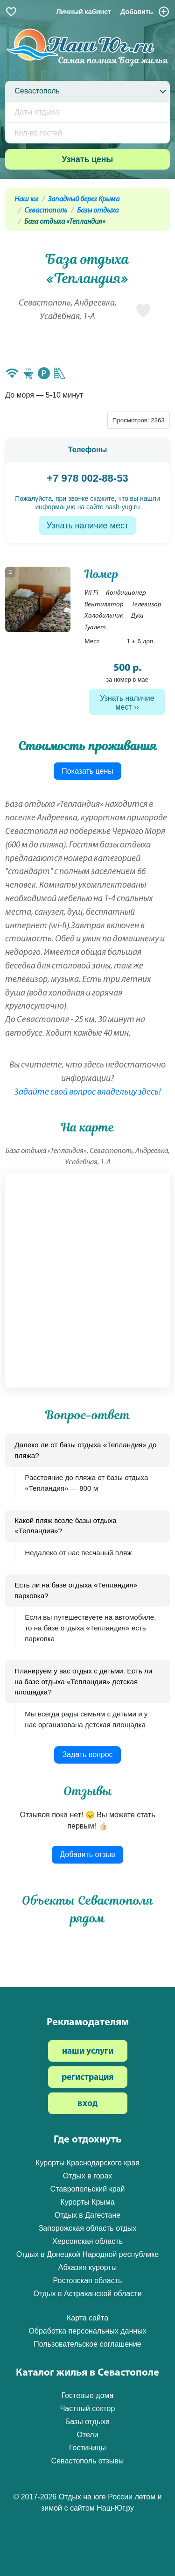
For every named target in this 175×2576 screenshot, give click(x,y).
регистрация (88, 2077)
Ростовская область (87, 2280)
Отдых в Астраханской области (87, 2294)
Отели (87, 2435)
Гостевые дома (87, 2395)
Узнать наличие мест (87, 525)
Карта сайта (87, 2318)
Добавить (145, 12)
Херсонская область (87, 2241)
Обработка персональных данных (87, 2331)
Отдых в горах (87, 2176)
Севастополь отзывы (87, 2461)
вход (87, 2103)
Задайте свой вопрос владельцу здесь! (87, 1092)
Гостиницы (87, 2448)
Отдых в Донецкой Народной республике (87, 2254)
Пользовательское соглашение (87, 2344)
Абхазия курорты (87, 2267)
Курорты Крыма (87, 2202)
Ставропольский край (87, 2189)
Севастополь (45, 210)
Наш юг (26, 199)
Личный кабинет (83, 11)
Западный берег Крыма (83, 199)
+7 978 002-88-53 (87, 478)
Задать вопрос (87, 1754)
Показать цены (87, 771)
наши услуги (87, 2051)
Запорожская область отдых (88, 2228)
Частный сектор (87, 2408)
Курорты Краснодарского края (87, 2163)
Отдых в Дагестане (87, 2215)
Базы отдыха (98, 210)
